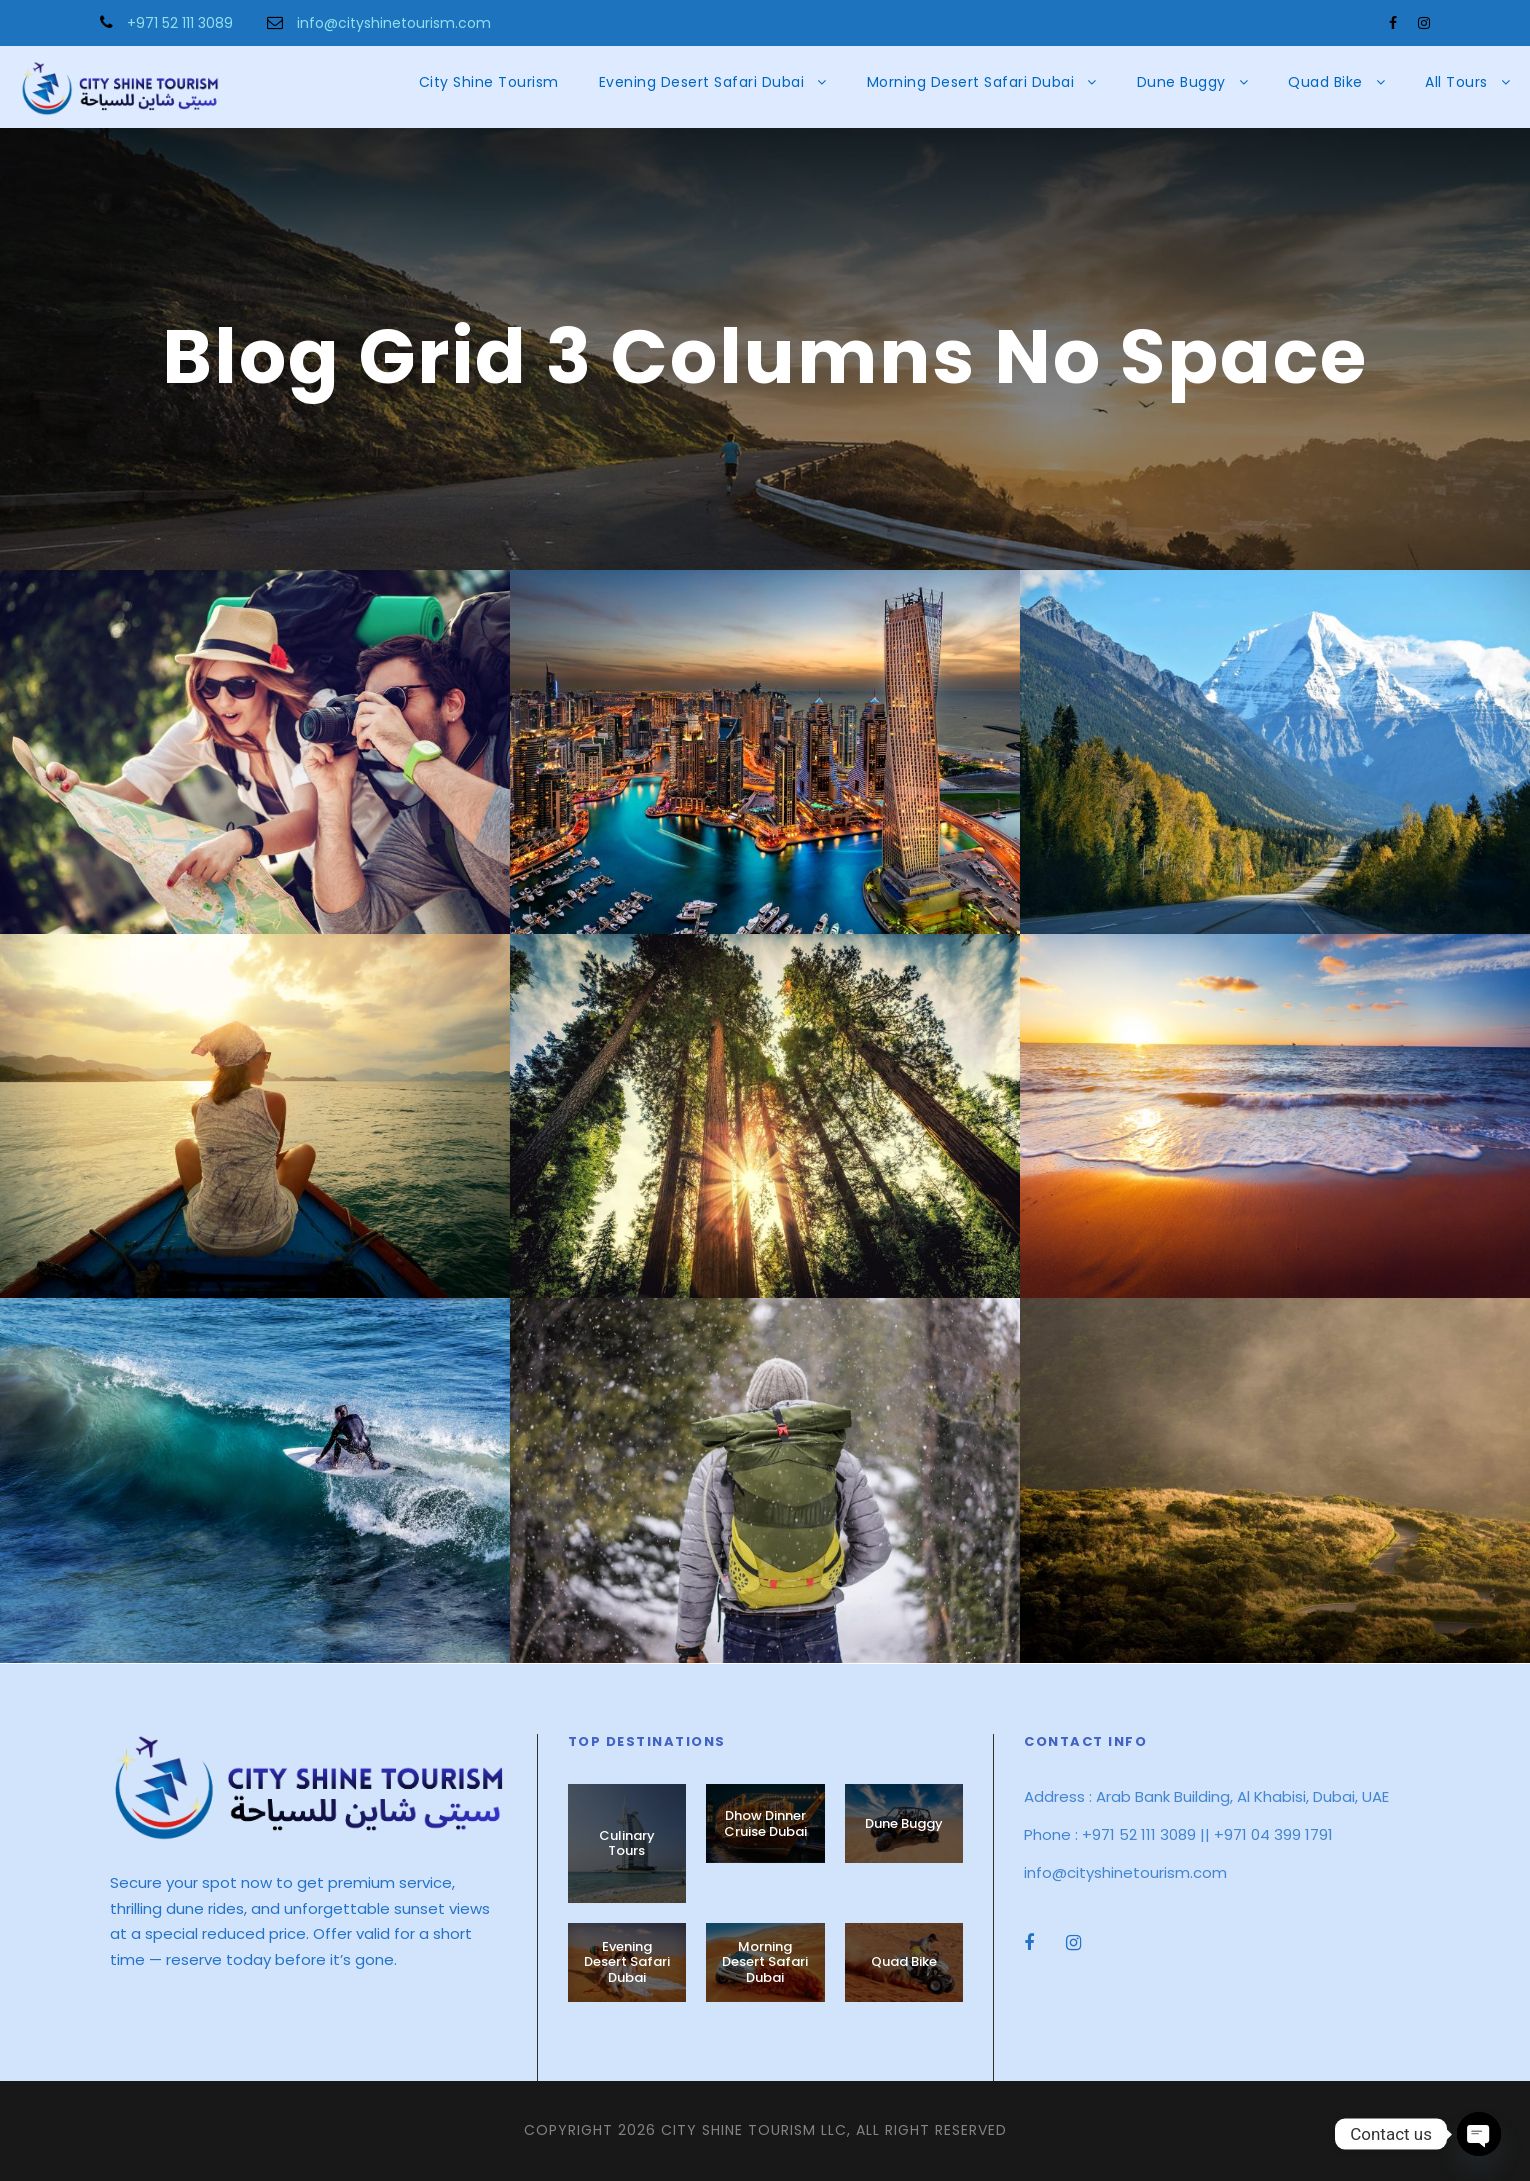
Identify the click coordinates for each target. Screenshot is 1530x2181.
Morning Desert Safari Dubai (971, 82)
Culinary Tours (627, 1843)
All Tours (1456, 82)
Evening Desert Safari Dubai (702, 82)
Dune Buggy (1181, 82)
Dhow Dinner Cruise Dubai (765, 1823)
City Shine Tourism (489, 82)
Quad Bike (1325, 82)
